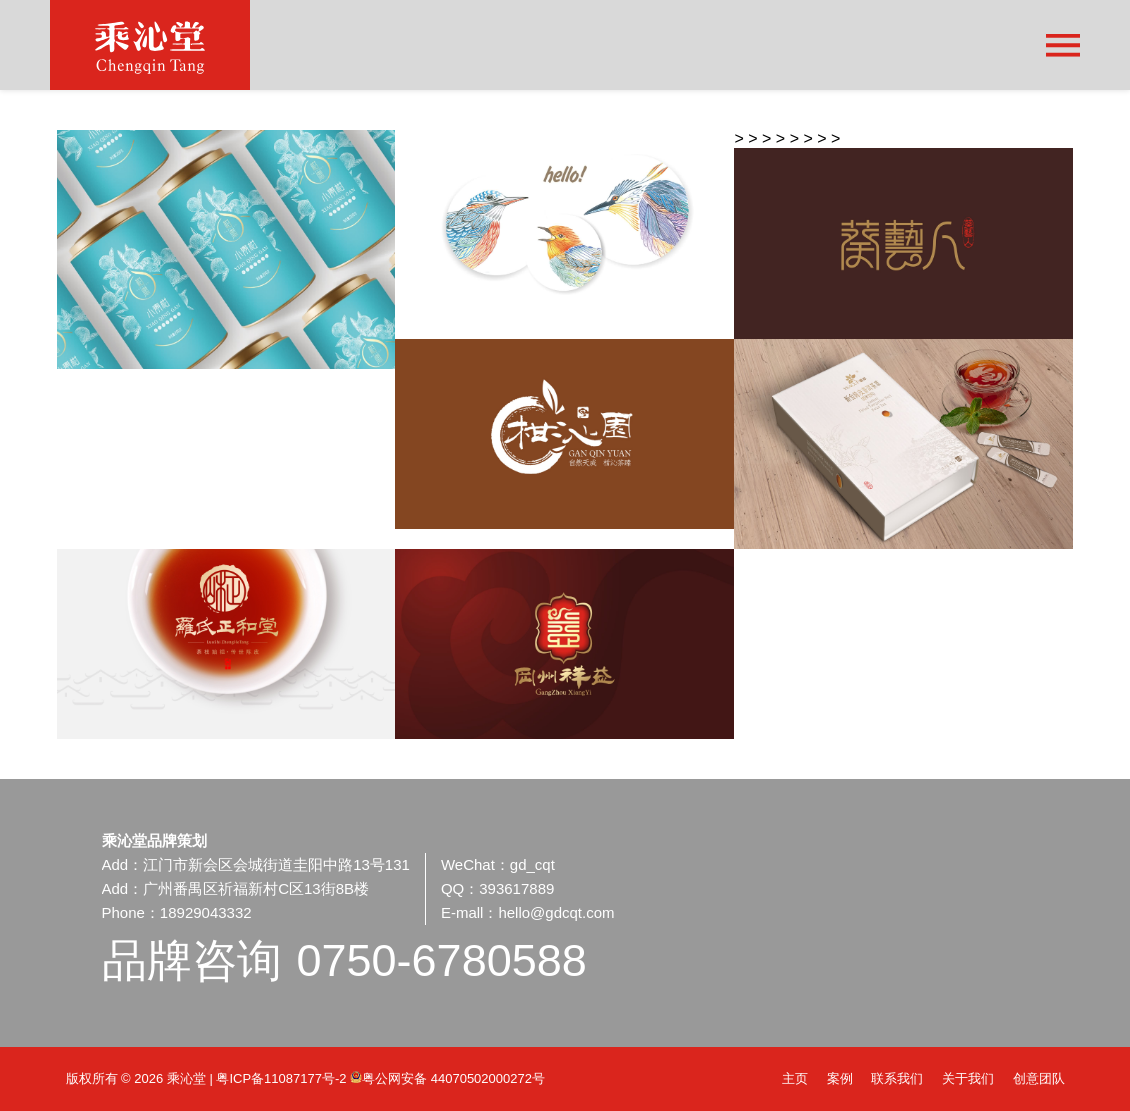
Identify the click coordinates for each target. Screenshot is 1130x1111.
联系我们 (897, 1078)
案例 (840, 1078)
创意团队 (1039, 1078)
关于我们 (968, 1078)
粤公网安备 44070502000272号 (447, 1078)
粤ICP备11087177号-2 (283, 1078)
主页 (795, 1078)
